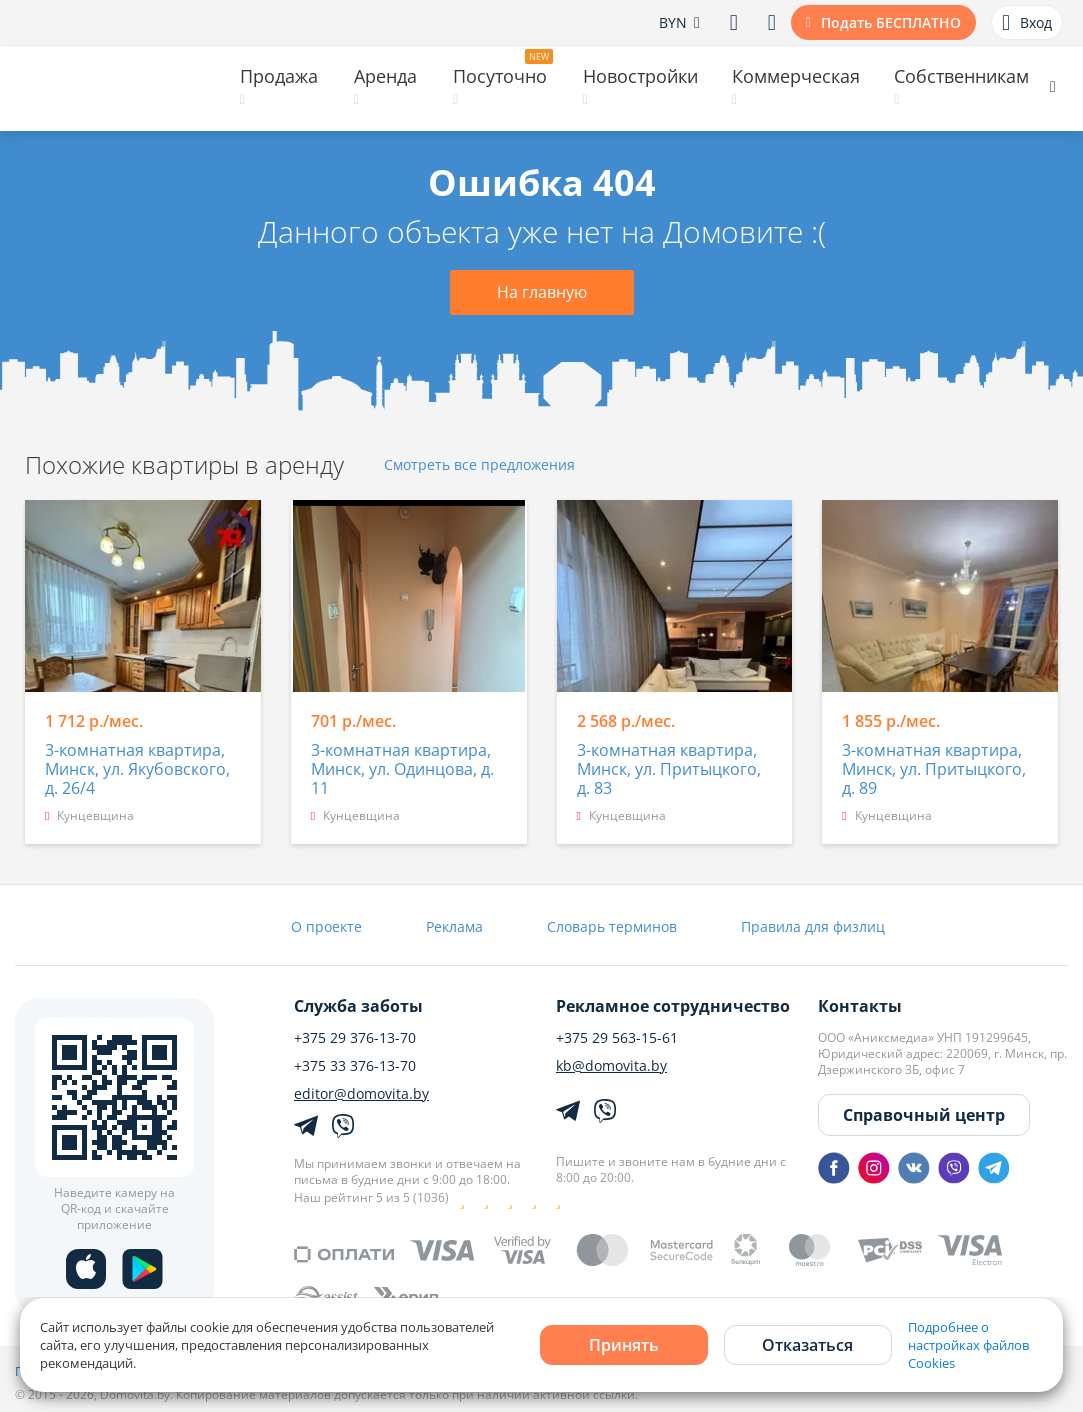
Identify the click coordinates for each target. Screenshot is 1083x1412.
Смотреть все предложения (479, 465)
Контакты (860, 1006)
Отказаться (807, 1345)
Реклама (454, 926)
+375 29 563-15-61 (617, 1038)
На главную (542, 292)
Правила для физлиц (813, 926)
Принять (624, 1345)
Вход (1027, 23)
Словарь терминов (612, 926)
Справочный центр (924, 1115)
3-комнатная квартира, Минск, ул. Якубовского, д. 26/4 (137, 770)
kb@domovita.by (611, 1066)
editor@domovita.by (361, 1094)
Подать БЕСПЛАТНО (891, 22)
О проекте (326, 926)
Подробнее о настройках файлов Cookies (968, 1345)
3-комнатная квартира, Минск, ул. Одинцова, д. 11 (402, 770)
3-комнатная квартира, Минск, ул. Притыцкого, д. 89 (934, 770)
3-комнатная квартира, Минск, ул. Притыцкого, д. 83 (669, 770)
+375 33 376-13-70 (355, 1066)
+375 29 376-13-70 (355, 1038)
